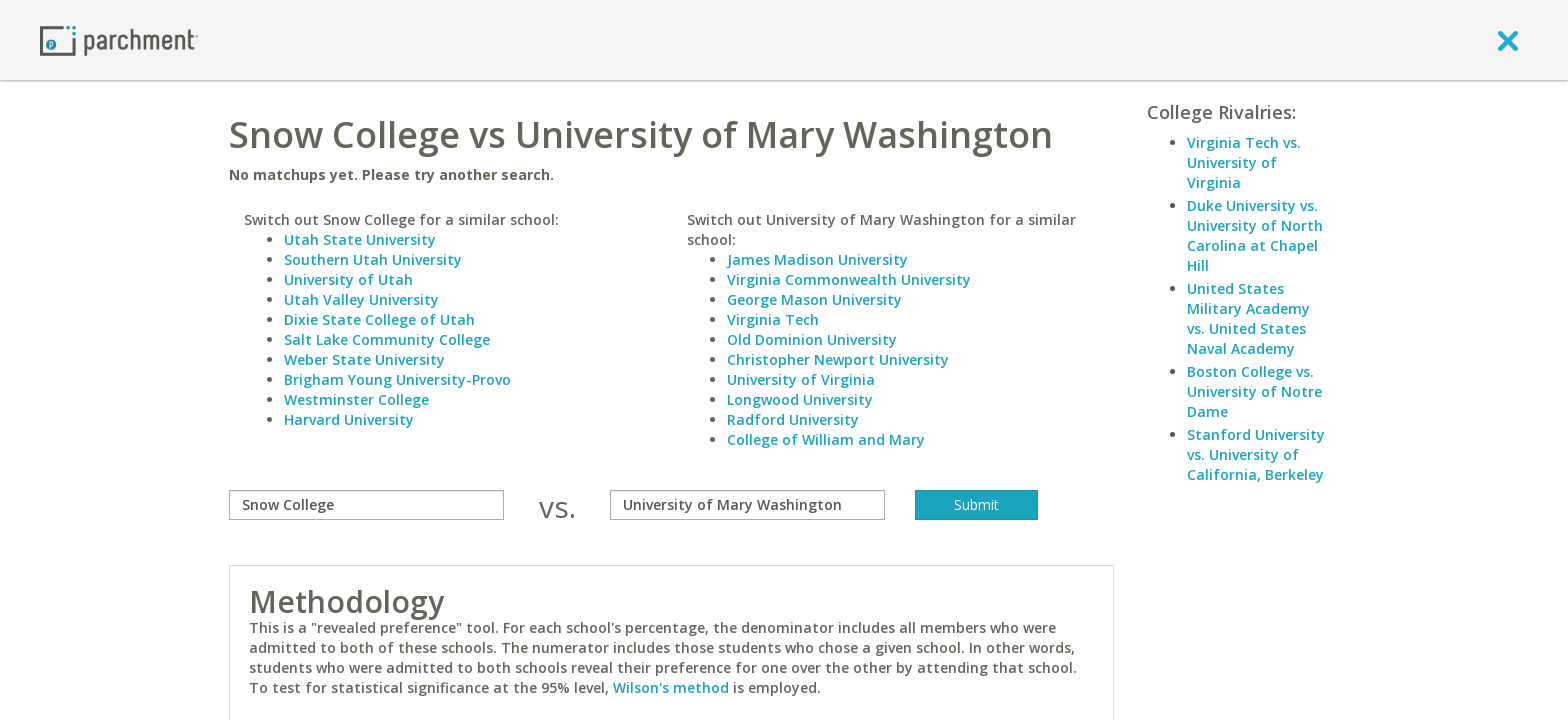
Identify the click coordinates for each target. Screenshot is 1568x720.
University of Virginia (801, 379)
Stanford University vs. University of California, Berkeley (1256, 454)
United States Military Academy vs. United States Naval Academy (1248, 318)
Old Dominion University (812, 339)
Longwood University (800, 399)
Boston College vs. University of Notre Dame (1254, 391)
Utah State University (360, 239)
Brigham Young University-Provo (397, 379)
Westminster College (356, 399)
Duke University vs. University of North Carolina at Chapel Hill (1255, 235)
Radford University (793, 419)
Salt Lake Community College (387, 339)
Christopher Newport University (838, 359)
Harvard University (349, 419)
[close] (1508, 40)
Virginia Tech (773, 319)
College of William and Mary (826, 439)
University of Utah (348, 279)
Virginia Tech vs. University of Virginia (1244, 162)
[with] (747, 505)
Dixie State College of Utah (379, 319)
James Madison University (817, 259)
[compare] (366, 505)
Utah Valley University (361, 299)
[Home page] (119, 39)
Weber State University (364, 359)
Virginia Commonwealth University (849, 279)
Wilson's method (671, 687)
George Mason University (814, 299)
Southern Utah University (373, 259)
